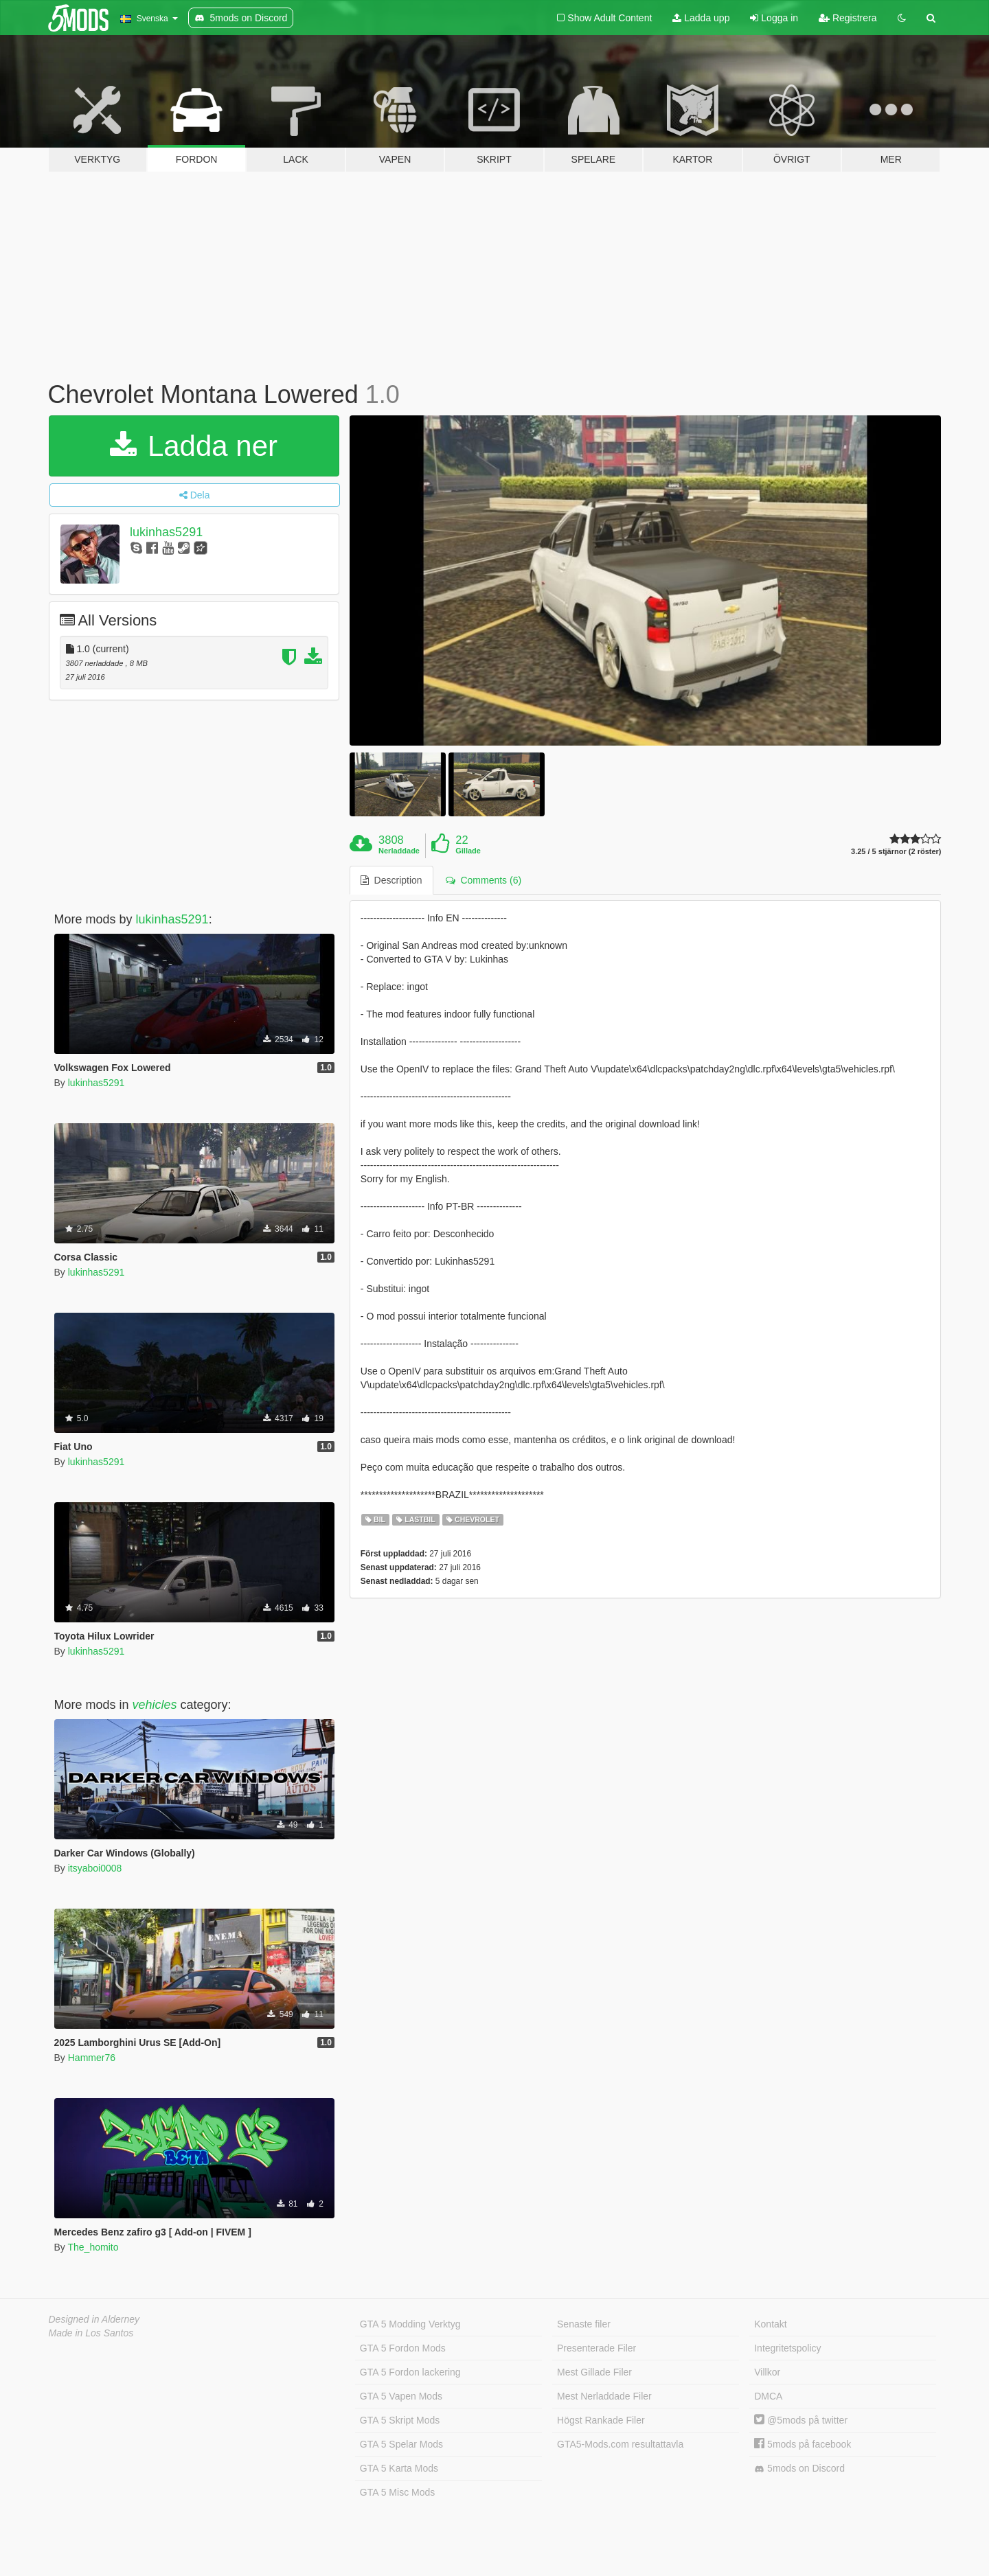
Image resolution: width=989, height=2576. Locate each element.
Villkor (767, 2372)
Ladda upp (700, 17)
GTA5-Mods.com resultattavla (620, 2444)
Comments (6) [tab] (483, 880)
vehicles (155, 1705)
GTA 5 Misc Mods (397, 2492)
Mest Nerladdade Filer (604, 2396)
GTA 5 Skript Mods (400, 2420)
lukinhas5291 (166, 532)
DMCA (768, 2396)
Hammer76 (91, 2057)
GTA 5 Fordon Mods (403, 2348)
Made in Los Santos (91, 2332)
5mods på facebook (802, 2444)
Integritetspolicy (787, 2348)
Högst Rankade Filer (601, 2420)
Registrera (847, 17)
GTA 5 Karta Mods (399, 2468)
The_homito (92, 2247)
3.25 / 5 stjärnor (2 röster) (896, 851)
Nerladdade (399, 851)
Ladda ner (193, 446)
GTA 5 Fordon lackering (410, 2372)
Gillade (468, 851)
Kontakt (770, 2324)
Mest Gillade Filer (594, 2372)
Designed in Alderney (94, 2319)
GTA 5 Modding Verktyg (410, 2324)
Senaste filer (584, 2324)
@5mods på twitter (801, 2420)
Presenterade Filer (596, 2348)
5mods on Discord (799, 2468)
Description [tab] (391, 880)
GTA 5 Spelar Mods (401, 2444)
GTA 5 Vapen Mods (401, 2396)
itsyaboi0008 (95, 1868)
